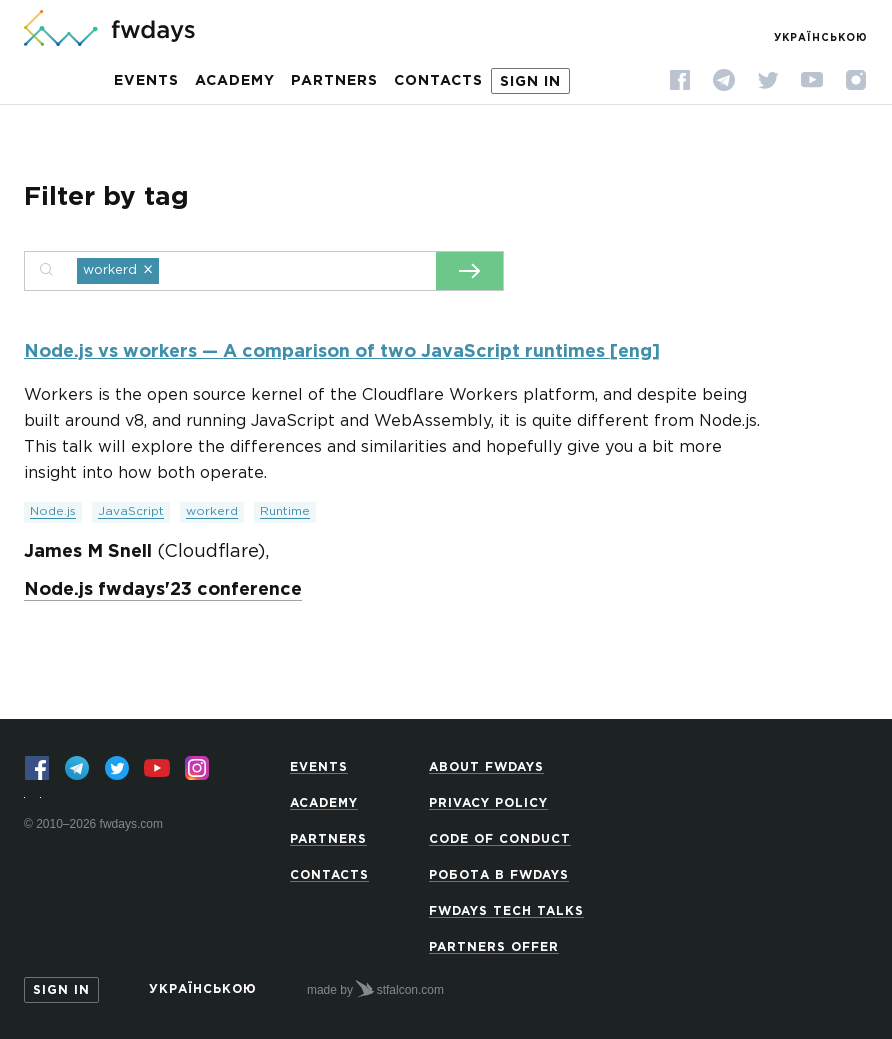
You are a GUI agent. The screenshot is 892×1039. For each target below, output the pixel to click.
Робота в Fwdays (499, 875)
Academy (235, 81)
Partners (334, 81)
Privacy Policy (488, 803)
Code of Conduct (500, 839)
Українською (821, 38)
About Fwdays (486, 767)
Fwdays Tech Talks (506, 911)
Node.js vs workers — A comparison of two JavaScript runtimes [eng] (342, 352)
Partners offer (494, 947)
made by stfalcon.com (375, 989)
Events (146, 81)
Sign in (530, 82)
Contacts (438, 81)
